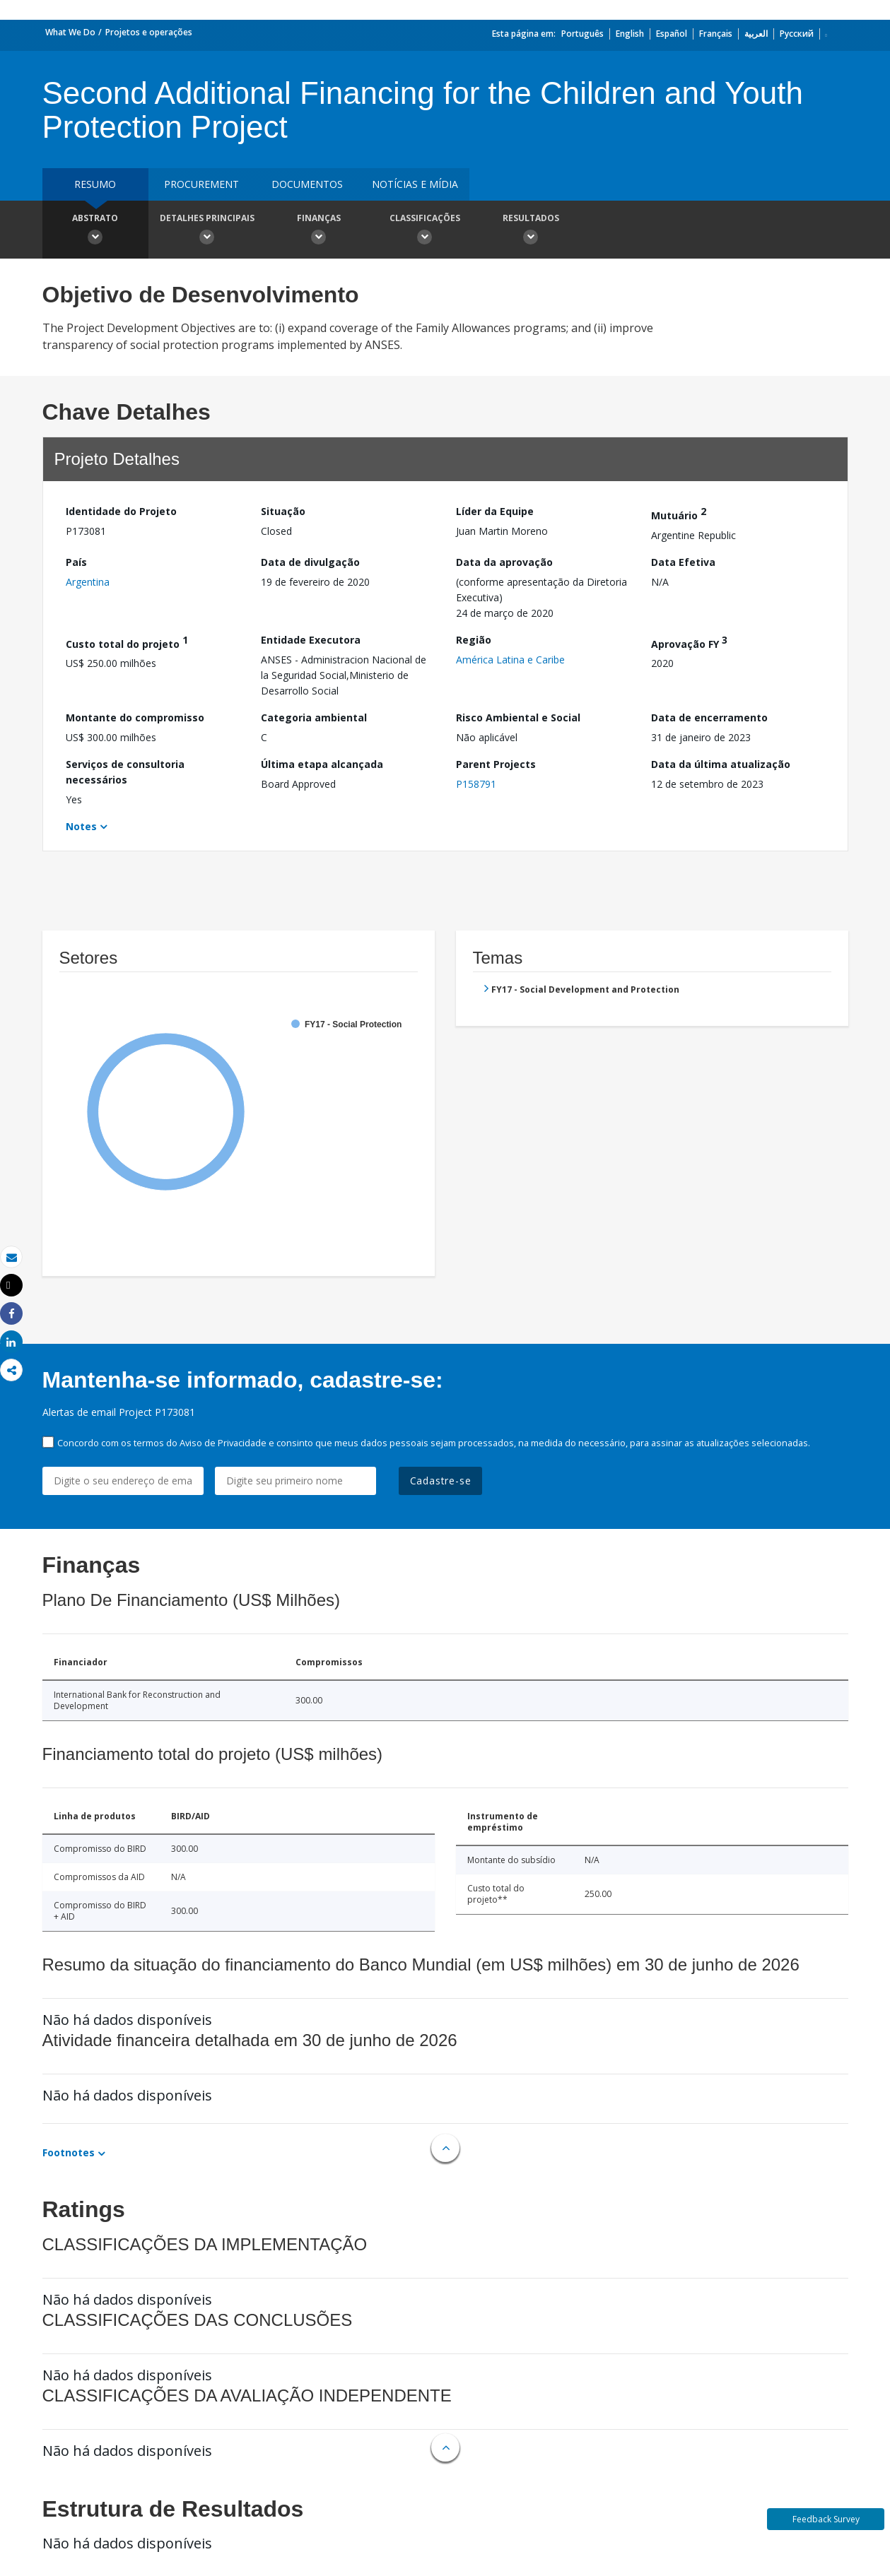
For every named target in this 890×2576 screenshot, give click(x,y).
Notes (81, 826)
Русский (797, 34)
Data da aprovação (504, 562)
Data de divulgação (310, 562)
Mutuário (678, 513)
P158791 (476, 784)
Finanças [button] (319, 231)
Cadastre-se (441, 1480)
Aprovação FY (689, 642)
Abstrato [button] (95, 231)
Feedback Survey (826, 2519)
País (76, 562)
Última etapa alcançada (322, 764)
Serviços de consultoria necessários (125, 771)
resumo (95, 184)
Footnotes (68, 2152)
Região (473, 639)
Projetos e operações (148, 32)
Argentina (88, 582)
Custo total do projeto (127, 642)
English (630, 34)
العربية (756, 34)
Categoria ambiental (314, 717)
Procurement (201, 184)
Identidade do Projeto (121, 511)
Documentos (307, 184)
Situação (283, 511)
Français (715, 34)
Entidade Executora (311, 639)
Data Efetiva (683, 562)
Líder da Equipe (495, 511)
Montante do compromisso (135, 717)
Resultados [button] (531, 231)
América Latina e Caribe (510, 659)
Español (671, 34)
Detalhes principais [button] (207, 231)
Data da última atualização (720, 764)
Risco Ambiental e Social (518, 717)
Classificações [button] (425, 231)
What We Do (70, 32)
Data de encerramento (709, 717)
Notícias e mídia (415, 184)
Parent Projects (496, 764)
